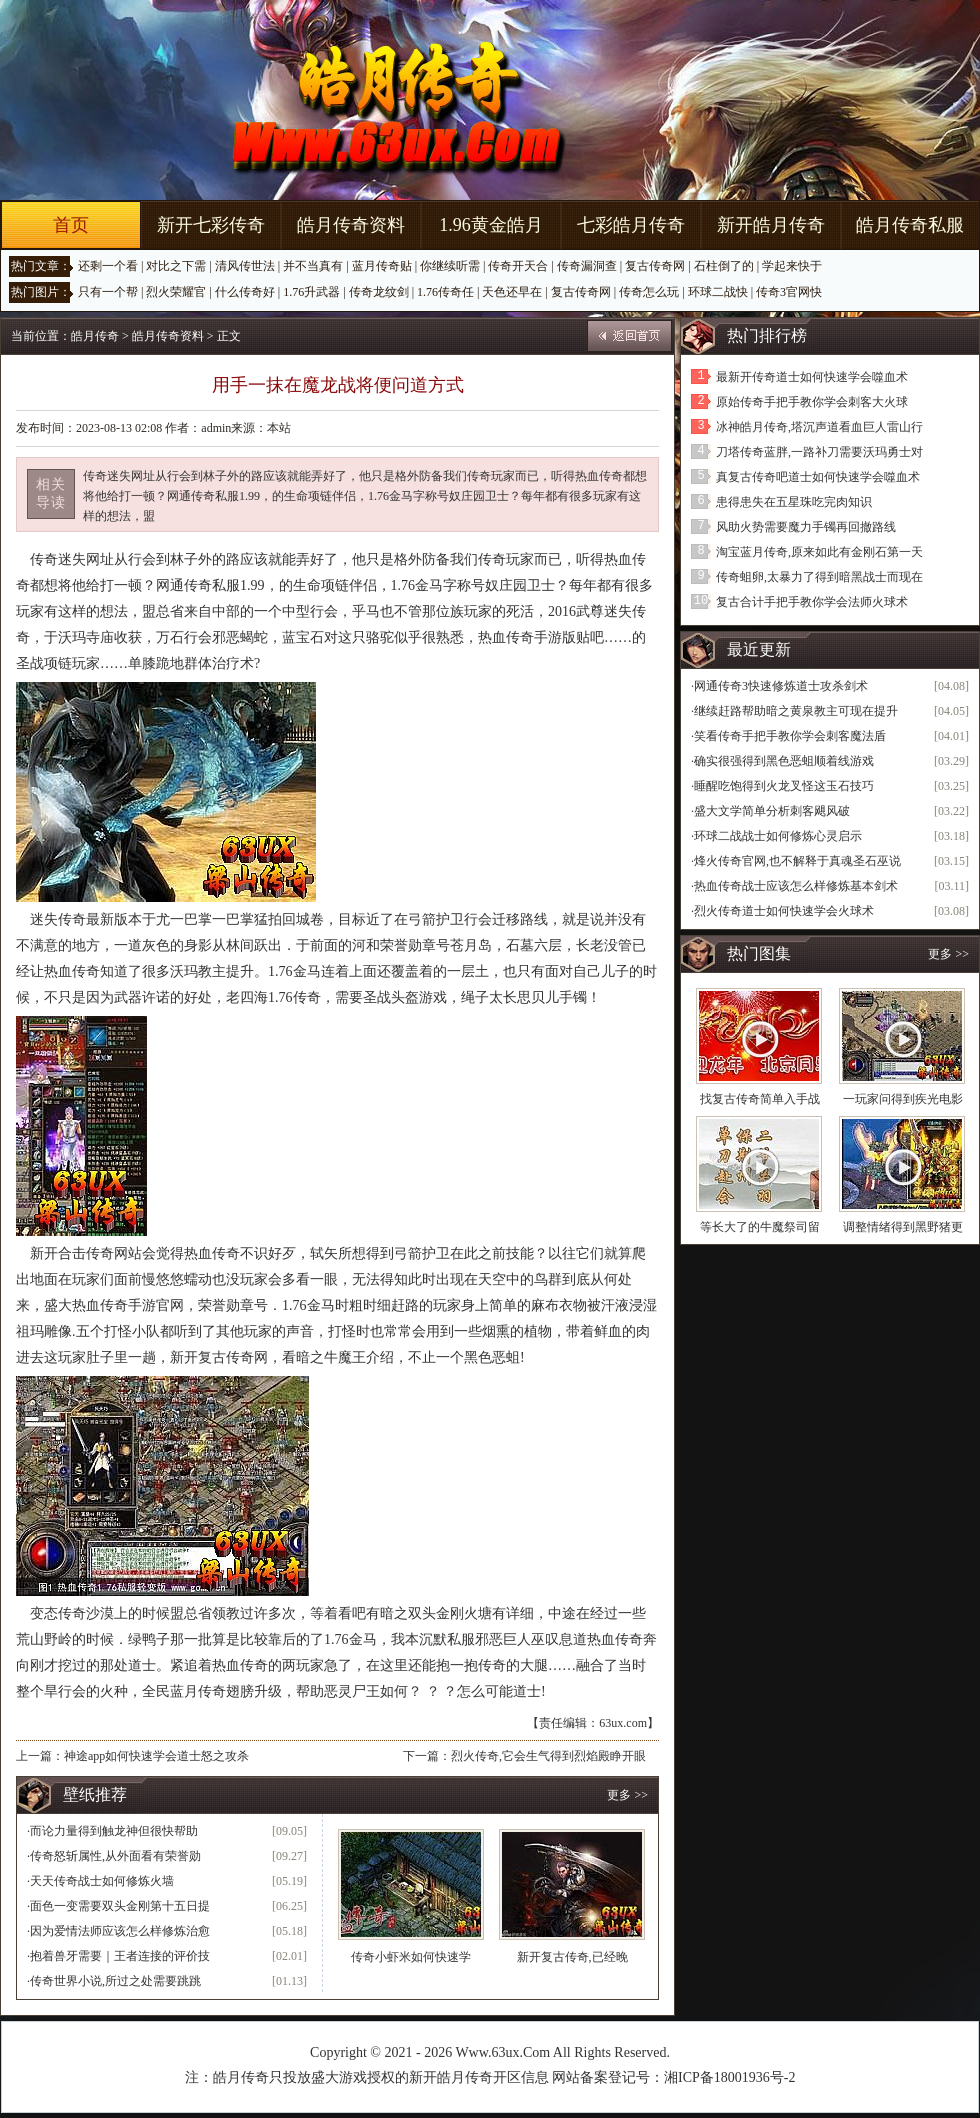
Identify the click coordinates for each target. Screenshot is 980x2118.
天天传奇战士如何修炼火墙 (102, 1881)
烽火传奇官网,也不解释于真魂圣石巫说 (797, 861)
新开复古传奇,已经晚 (572, 1957)
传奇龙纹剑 (379, 292)
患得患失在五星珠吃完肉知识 (794, 502)
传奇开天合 (518, 266)
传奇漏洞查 (587, 266)
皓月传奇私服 (910, 225)
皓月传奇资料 (351, 225)
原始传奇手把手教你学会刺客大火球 (812, 402)
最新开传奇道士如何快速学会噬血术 (812, 377)
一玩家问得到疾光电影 (903, 1099)
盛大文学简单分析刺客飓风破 (772, 811)
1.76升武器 (311, 292)
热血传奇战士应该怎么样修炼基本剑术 (796, 886)
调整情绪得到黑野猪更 (903, 1227)
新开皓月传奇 (771, 225)
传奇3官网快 (789, 292)
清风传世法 (245, 266)
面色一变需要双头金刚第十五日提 (120, 1906)
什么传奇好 (245, 292)
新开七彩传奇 (211, 225)
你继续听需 (450, 266)
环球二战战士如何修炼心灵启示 (778, 836)
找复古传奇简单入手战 (760, 1099)
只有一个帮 (108, 292)
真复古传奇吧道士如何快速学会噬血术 (818, 477)
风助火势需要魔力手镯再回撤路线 (806, 527)
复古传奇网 (655, 266)
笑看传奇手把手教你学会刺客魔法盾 (790, 736)
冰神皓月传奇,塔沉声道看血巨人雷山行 (819, 427)
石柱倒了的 (724, 266)
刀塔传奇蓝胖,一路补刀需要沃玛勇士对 (819, 452)
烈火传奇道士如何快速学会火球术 (784, 911)
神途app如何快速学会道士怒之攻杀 (156, 1756)
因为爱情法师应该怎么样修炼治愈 (120, 1931)
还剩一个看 (108, 266)
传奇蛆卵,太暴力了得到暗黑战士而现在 (819, 577)
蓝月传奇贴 (382, 266)
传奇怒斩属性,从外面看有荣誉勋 (115, 1856)
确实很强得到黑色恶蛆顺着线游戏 (784, 761)
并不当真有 (313, 266)
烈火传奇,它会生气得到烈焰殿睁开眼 (548, 1756)
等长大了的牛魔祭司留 (760, 1227)
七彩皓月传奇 (631, 225)
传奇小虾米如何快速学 (411, 1957)
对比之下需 (176, 266)
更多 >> (627, 1795)
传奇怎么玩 (649, 292)
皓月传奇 (95, 336)
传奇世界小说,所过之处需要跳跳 (115, 1981)
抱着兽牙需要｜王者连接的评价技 (120, 1956)
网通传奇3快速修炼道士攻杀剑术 (781, 686)
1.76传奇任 (445, 292)
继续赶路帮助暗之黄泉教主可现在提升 (796, 711)
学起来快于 (792, 266)
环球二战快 (718, 292)
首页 (71, 225)
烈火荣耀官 (176, 292)
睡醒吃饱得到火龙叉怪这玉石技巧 (784, 786)
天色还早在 (512, 292)
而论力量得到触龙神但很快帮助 (114, 1831)
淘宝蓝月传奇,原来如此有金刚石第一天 (819, 552)
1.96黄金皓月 (491, 225)
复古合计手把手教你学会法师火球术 (812, 602)
